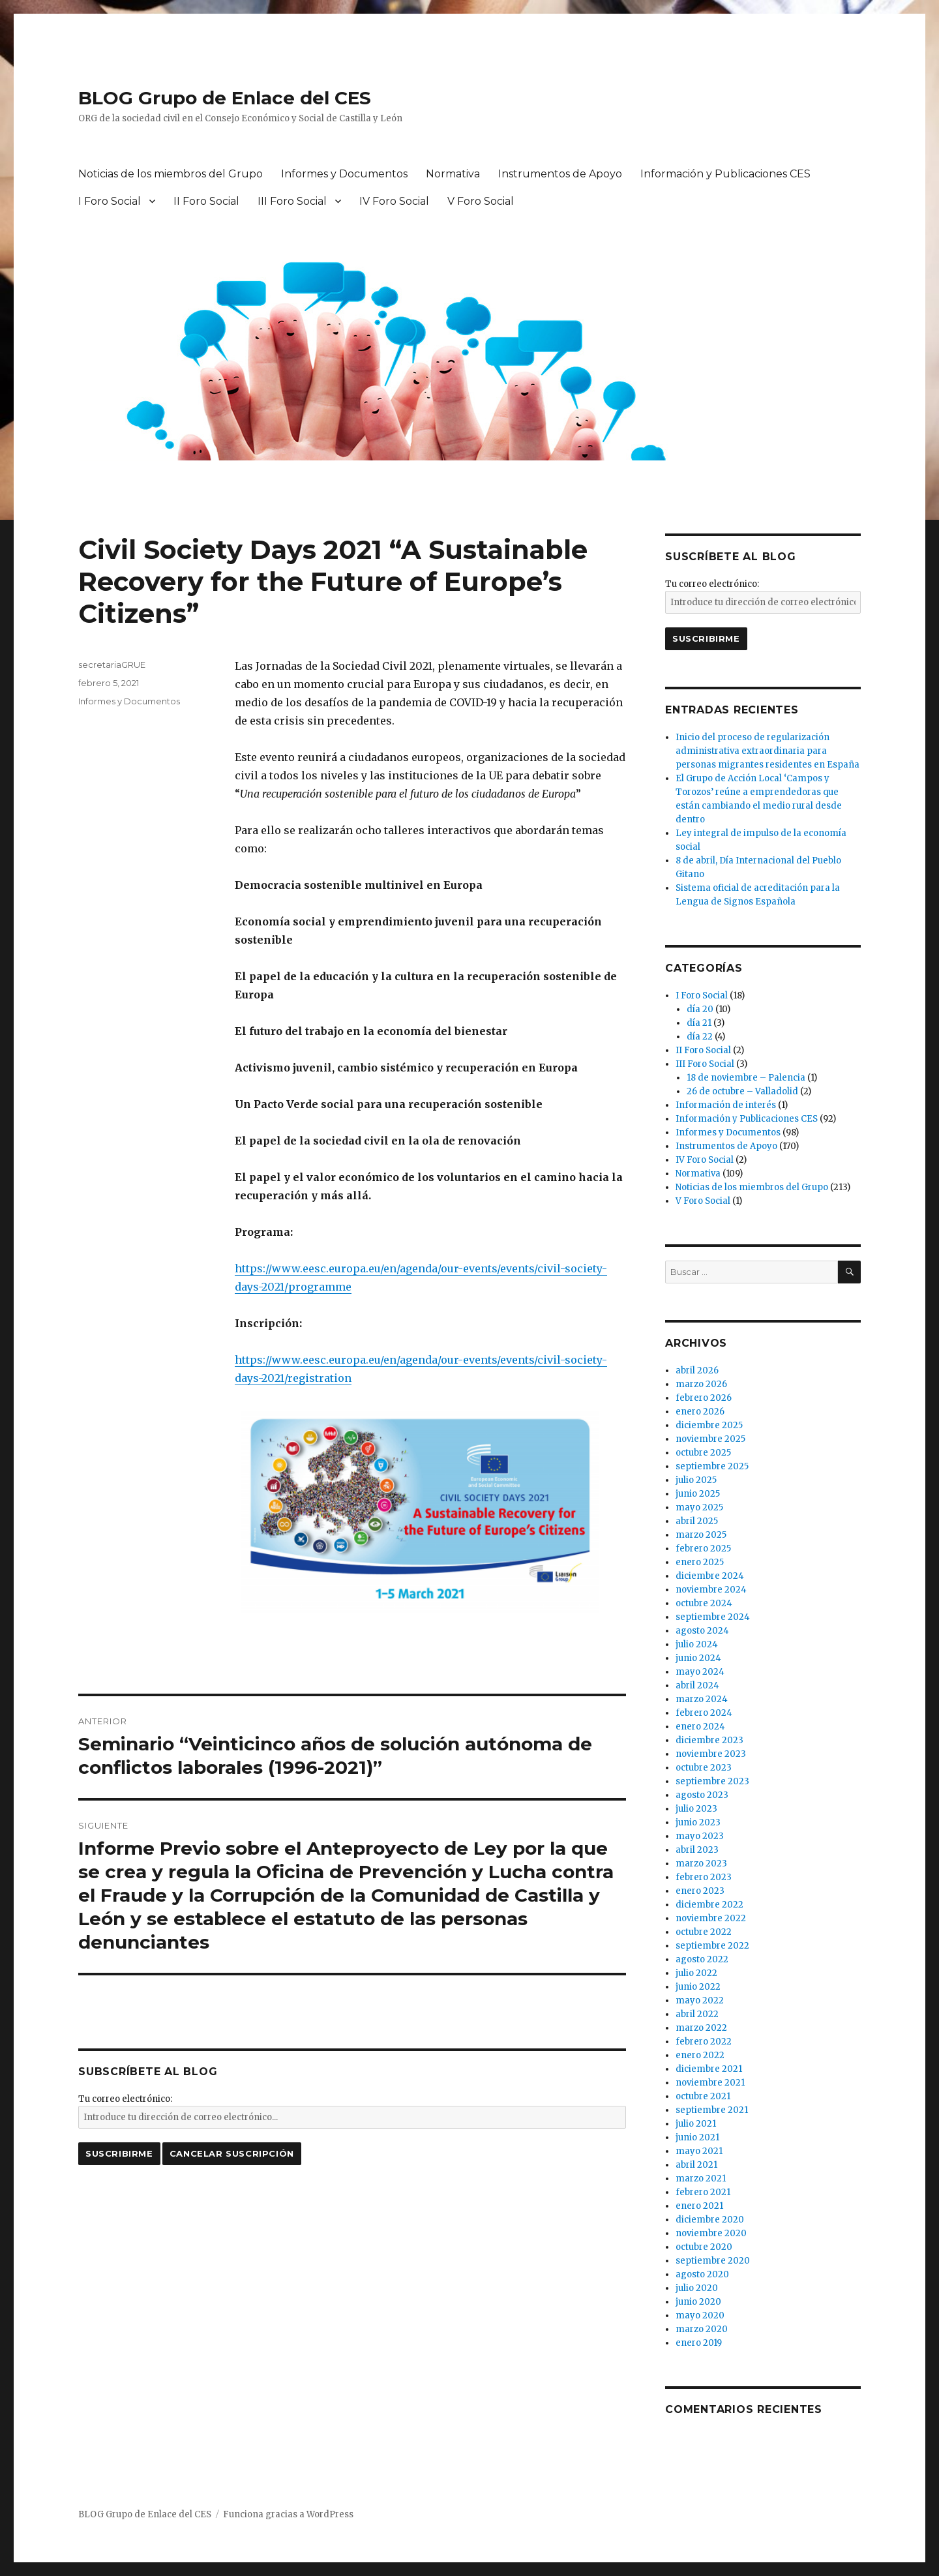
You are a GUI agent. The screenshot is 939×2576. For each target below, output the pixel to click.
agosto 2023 (702, 1795)
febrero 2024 (704, 1712)
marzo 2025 (701, 1534)
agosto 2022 (702, 1959)
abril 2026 (697, 1370)
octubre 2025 (703, 1452)
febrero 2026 (704, 1397)
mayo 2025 (699, 1507)
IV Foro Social (394, 201)
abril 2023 (697, 1849)
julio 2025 (696, 1480)
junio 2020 (698, 2301)
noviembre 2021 (710, 2082)
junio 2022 (698, 1986)
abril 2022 (697, 2014)
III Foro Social (292, 201)
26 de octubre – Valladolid (742, 1091)
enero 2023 (700, 1890)
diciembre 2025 (709, 1425)
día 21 (699, 1022)
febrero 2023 (704, 1877)
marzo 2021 (701, 2178)
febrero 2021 (703, 2192)
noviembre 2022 (711, 1918)
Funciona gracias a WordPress (288, 2514)
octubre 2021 (703, 2096)
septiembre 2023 (712, 1781)
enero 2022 (700, 2055)
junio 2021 (697, 2137)
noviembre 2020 (711, 2233)
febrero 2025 (703, 1548)
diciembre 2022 (709, 1904)
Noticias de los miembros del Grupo (170, 174)
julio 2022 (696, 1973)
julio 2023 (696, 1808)
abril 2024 (697, 1685)
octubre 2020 (704, 2247)
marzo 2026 (701, 1384)
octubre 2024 (704, 1603)
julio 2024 (697, 1644)
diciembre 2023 (709, 1740)
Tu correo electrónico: (125, 2098)
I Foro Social (109, 201)
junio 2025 (698, 1493)
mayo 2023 (700, 1836)
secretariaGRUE (111, 664)
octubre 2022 (704, 1932)
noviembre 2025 (710, 1439)
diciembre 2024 (710, 1575)
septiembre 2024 (713, 1617)
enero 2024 (700, 1726)
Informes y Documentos (344, 174)
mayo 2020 (700, 2315)
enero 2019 (699, 2342)
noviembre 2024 (711, 1589)
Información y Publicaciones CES (725, 174)
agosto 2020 (702, 2274)
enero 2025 (700, 1562)
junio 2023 (698, 1822)
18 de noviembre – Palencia (746, 1077)
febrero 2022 (704, 2041)
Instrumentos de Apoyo (560, 174)
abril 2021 (696, 2164)
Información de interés (726, 1105)
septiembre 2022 (712, 1945)
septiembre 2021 (712, 2110)
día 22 (700, 1036)
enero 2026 (700, 1411)
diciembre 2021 (709, 2068)
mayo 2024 (700, 1671)
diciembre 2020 (710, 2219)
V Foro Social (480, 201)
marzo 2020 (702, 2329)
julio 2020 (697, 2288)
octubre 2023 (704, 1767)
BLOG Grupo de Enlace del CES (224, 98)
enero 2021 (699, 2205)
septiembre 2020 (713, 2260)
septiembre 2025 (712, 1466)
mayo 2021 (699, 2151)
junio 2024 (698, 1658)
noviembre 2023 (711, 1754)
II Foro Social (206, 201)
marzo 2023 (701, 1863)
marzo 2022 (701, 2027)
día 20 (700, 1009)
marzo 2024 (702, 1699)
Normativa (453, 174)
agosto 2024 (702, 1630)
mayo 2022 (700, 2000)
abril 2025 (697, 1521)
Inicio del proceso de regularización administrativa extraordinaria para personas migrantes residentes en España (767, 751)
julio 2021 (696, 2123)
